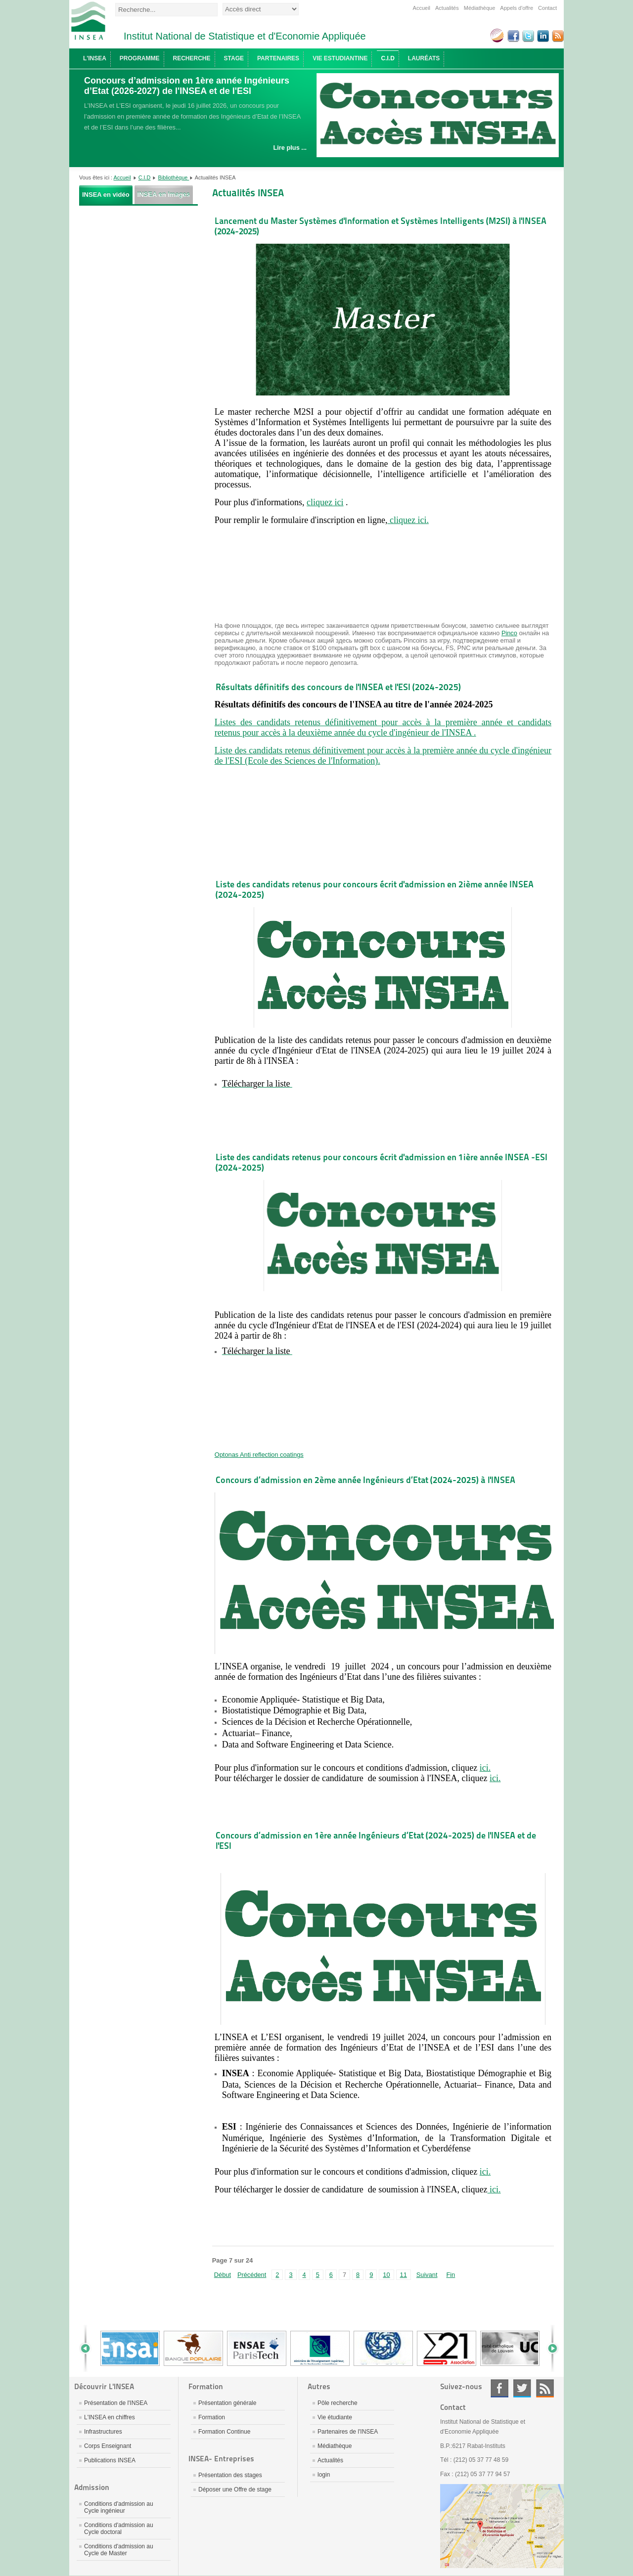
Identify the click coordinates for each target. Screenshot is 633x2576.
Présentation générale (227, 2403)
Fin (450, 2274)
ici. (485, 1768)
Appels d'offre (516, 8)
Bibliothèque (173, 177)
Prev (89, 2348)
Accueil (421, 8)
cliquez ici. (407, 520)
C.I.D (144, 177)
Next (549, 2348)
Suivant (427, 2274)
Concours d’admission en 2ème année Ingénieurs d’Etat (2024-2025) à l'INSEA (365, 1480)
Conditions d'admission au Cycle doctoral (118, 2528)
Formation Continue (224, 2431)
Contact (547, 8)
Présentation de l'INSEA (115, 2403)
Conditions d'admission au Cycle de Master (118, 2550)
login (323, 2474)
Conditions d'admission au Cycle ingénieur (118, 2507)
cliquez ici (325, 502)
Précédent (251, 2274)
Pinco (509, 633)
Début (222, 2274)
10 (386, 2274)
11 (403, 2274)
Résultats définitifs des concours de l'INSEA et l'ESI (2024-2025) (338, 687)
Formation (211, 2417)
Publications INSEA (110, 2460)
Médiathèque (480, 8)
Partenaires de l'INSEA (347, 2431)
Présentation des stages (230, 2475)
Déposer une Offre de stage (234, 2489)
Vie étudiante (334, 2417)
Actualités (447, 8)
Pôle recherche (337, 2403)
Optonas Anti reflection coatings (259, 1454)
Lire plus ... (290, 147)
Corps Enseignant (107, 2446)
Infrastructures (103, 2431)
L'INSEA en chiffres (109, 2417)
